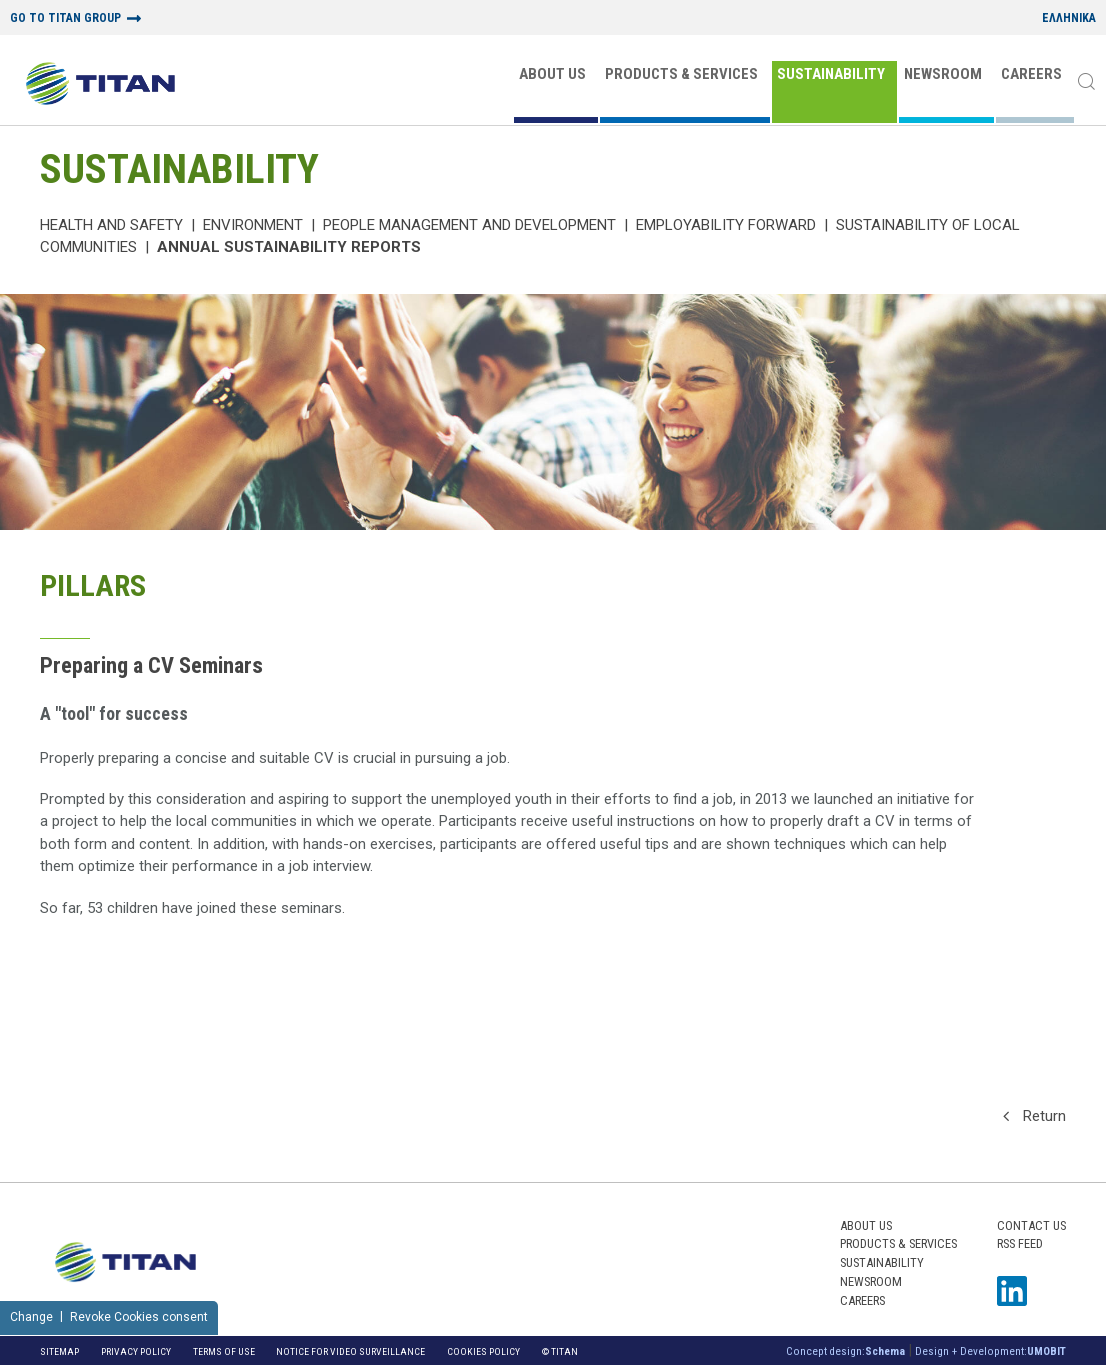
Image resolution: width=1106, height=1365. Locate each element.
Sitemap (59, 1351)
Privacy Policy (136, 1351)
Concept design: (845, 1351)
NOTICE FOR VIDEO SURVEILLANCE (350, 1351)
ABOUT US (552, 74)
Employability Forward (726, 225)
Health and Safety (111, 225)
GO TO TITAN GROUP (65, 18)
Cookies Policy (483, 1351)
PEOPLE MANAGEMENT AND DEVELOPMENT (469, 225)
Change (31, 1317)
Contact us (1031, 1225)
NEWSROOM (943, 74)
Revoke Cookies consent (139, 1317)
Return (1034, 1116)
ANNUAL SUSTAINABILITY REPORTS (289, 247)
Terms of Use (224, 1351)
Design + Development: (990, 1351)
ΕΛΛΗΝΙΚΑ (1069, 18)
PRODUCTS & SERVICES (681, 74)
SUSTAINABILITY (831, 74)
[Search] (1086, 83)
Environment (253, 225)
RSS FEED (1020, 1243)
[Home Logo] (100, 85)
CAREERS (1031, 74)
